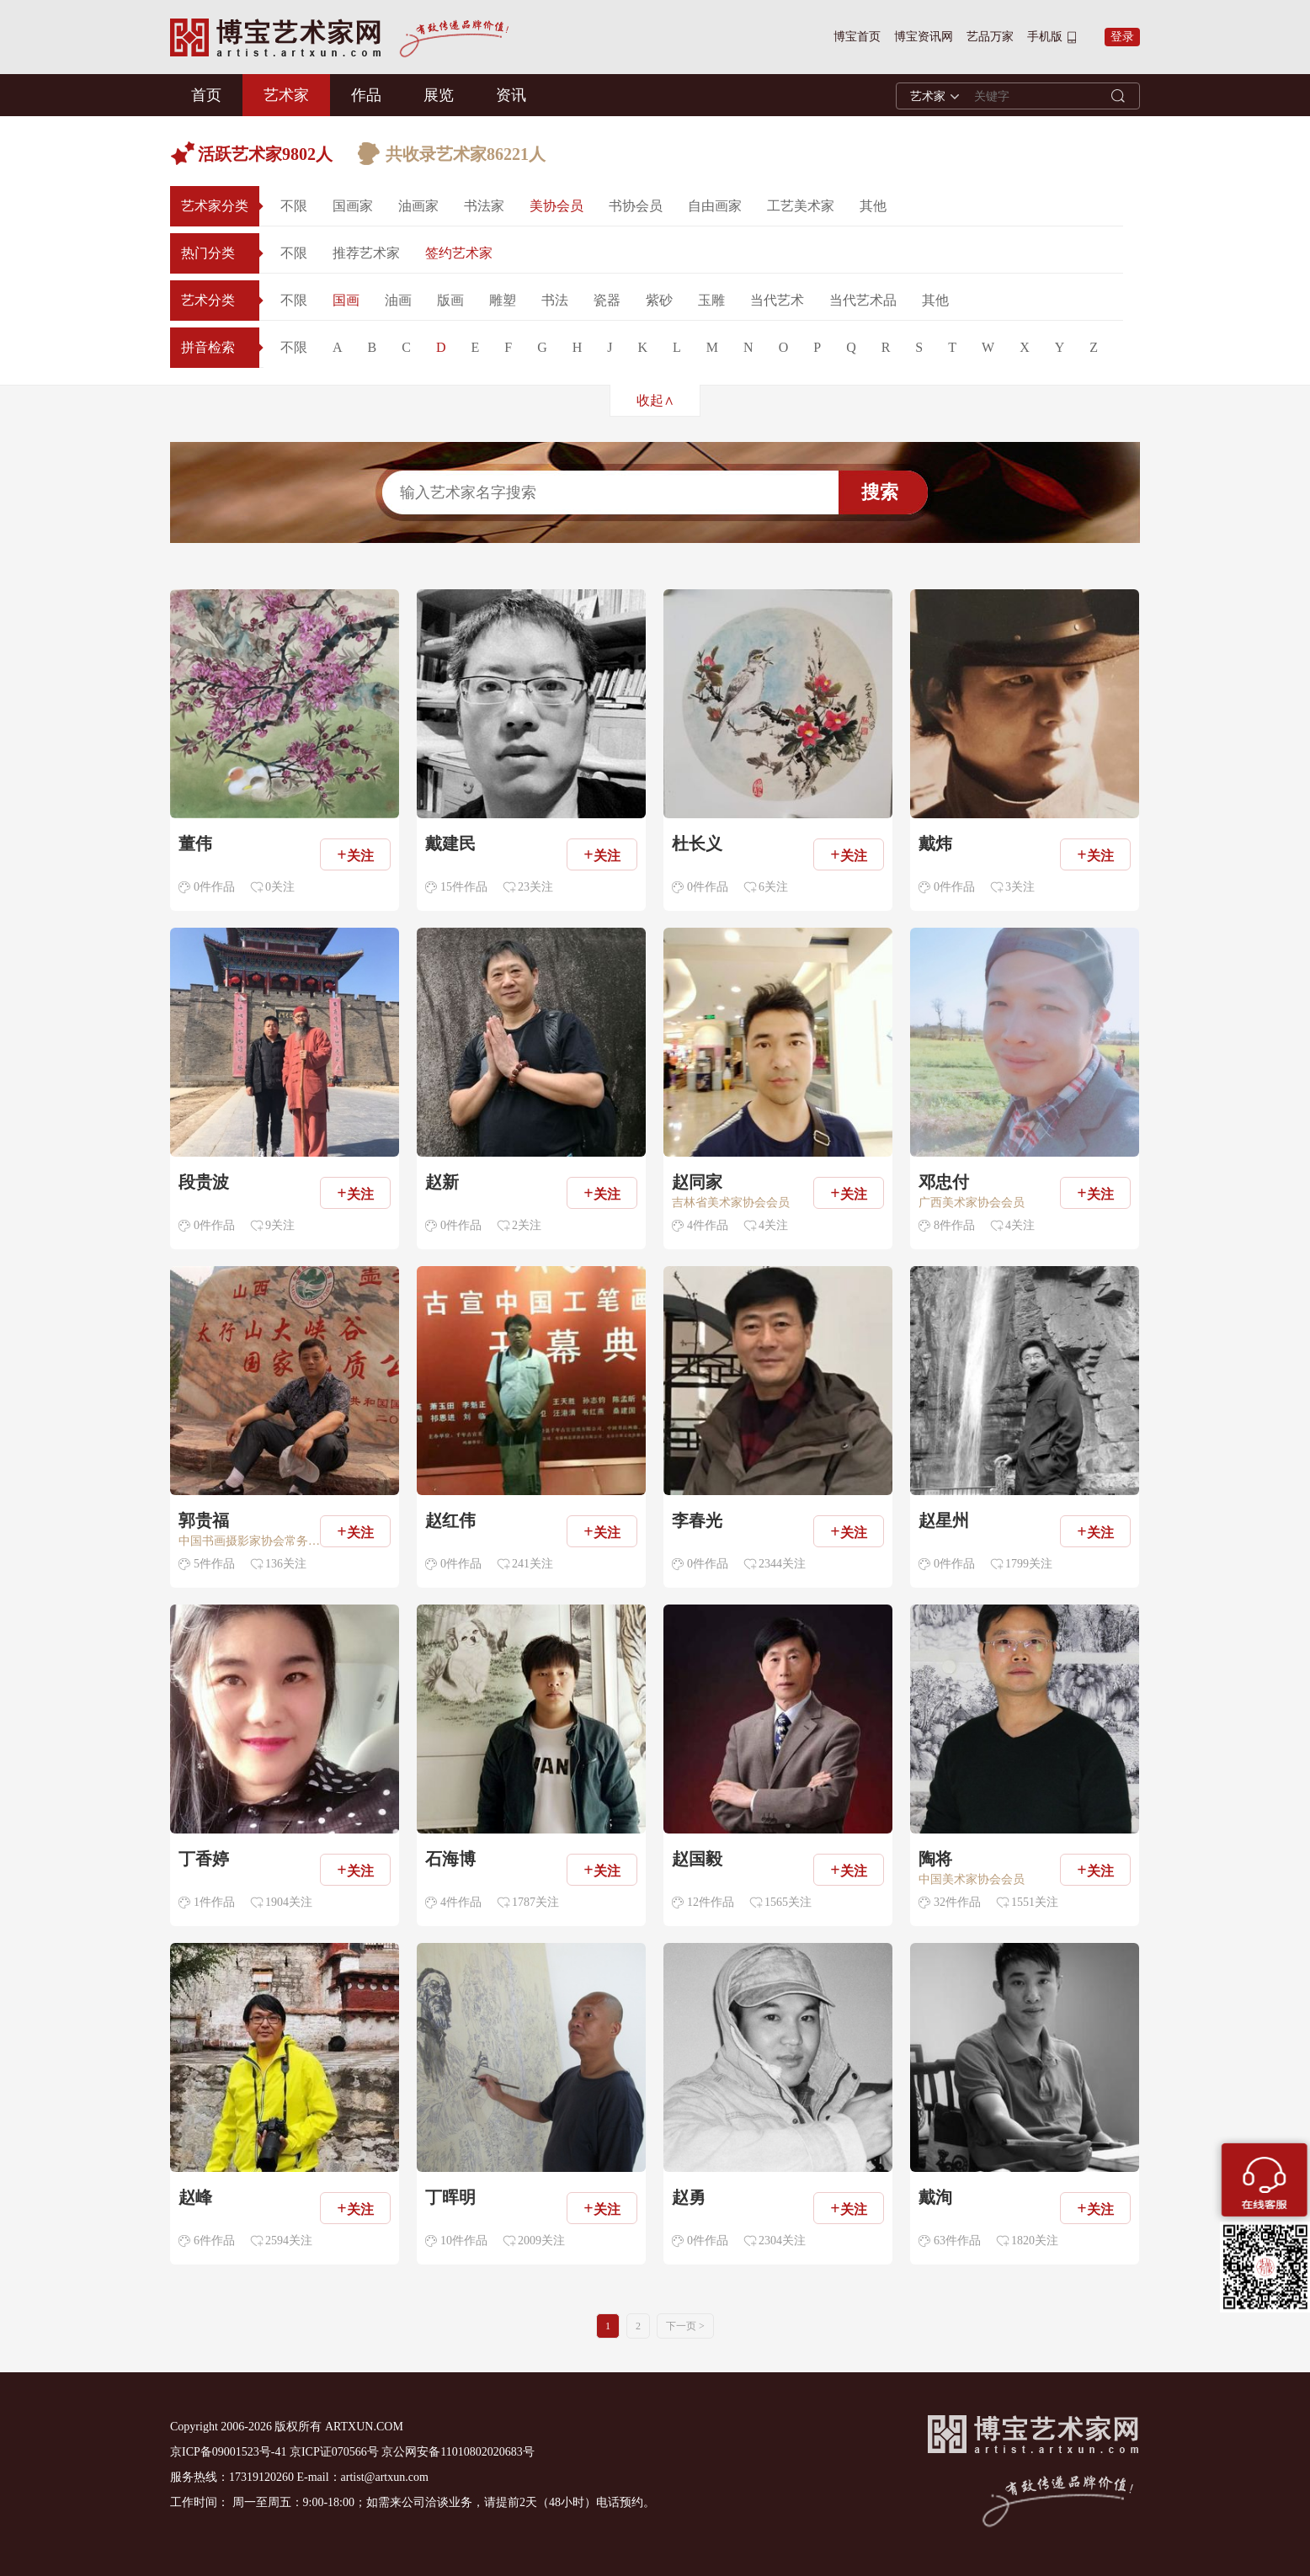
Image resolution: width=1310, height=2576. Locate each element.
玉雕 (711, 300)
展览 (438, 95)
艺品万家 (990, 36)
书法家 (484, 206)
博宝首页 (857, 36)
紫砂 (659, 300)
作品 (366, 95)
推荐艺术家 (366, 253)
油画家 (418, 206)
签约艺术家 (459, 253)
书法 (554, 300)
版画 (450, 300)
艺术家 (286, 95)
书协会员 (636, 206)
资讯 (511, 95)
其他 (873, 206)
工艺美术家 (800, 206)
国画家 (353, 206)
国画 (346, 300)
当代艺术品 (863, 300)
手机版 (1044, 36)
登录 (1122, 36)
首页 (206, 95)
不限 (293, 206)
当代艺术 (777, 300)
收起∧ (655, 400)
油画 (398, 300)
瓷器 (607, 300)
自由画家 (715, 206)
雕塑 (502, 300)
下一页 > (685, 2326)
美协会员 (556, 206)
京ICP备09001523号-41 (228, 2452)
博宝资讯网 (923, 36)
